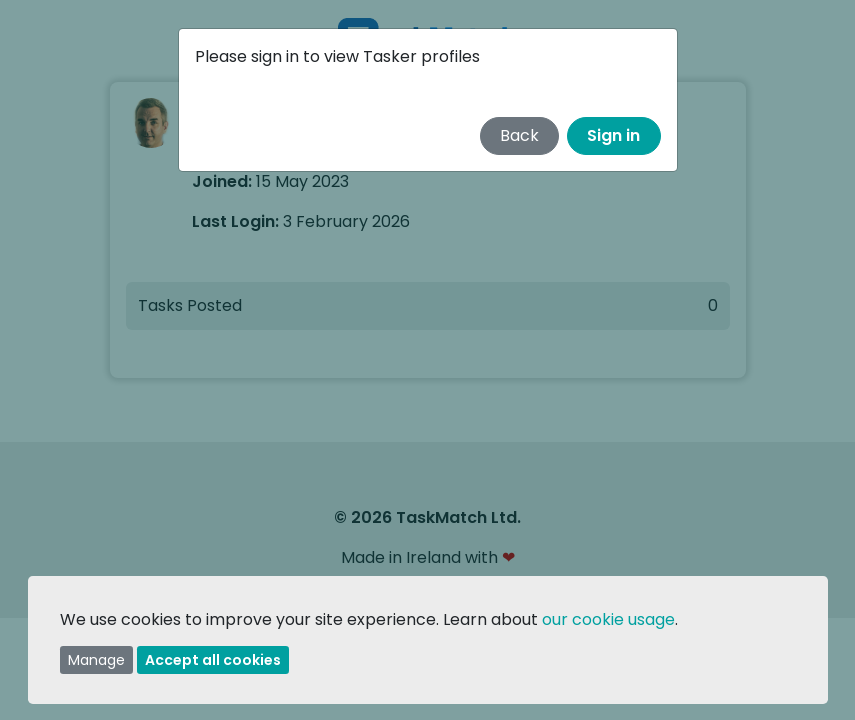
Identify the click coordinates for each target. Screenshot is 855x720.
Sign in (613, 135)
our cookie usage (608, 619)
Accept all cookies (213, 660)
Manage (96, 660)
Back (519, 135)
